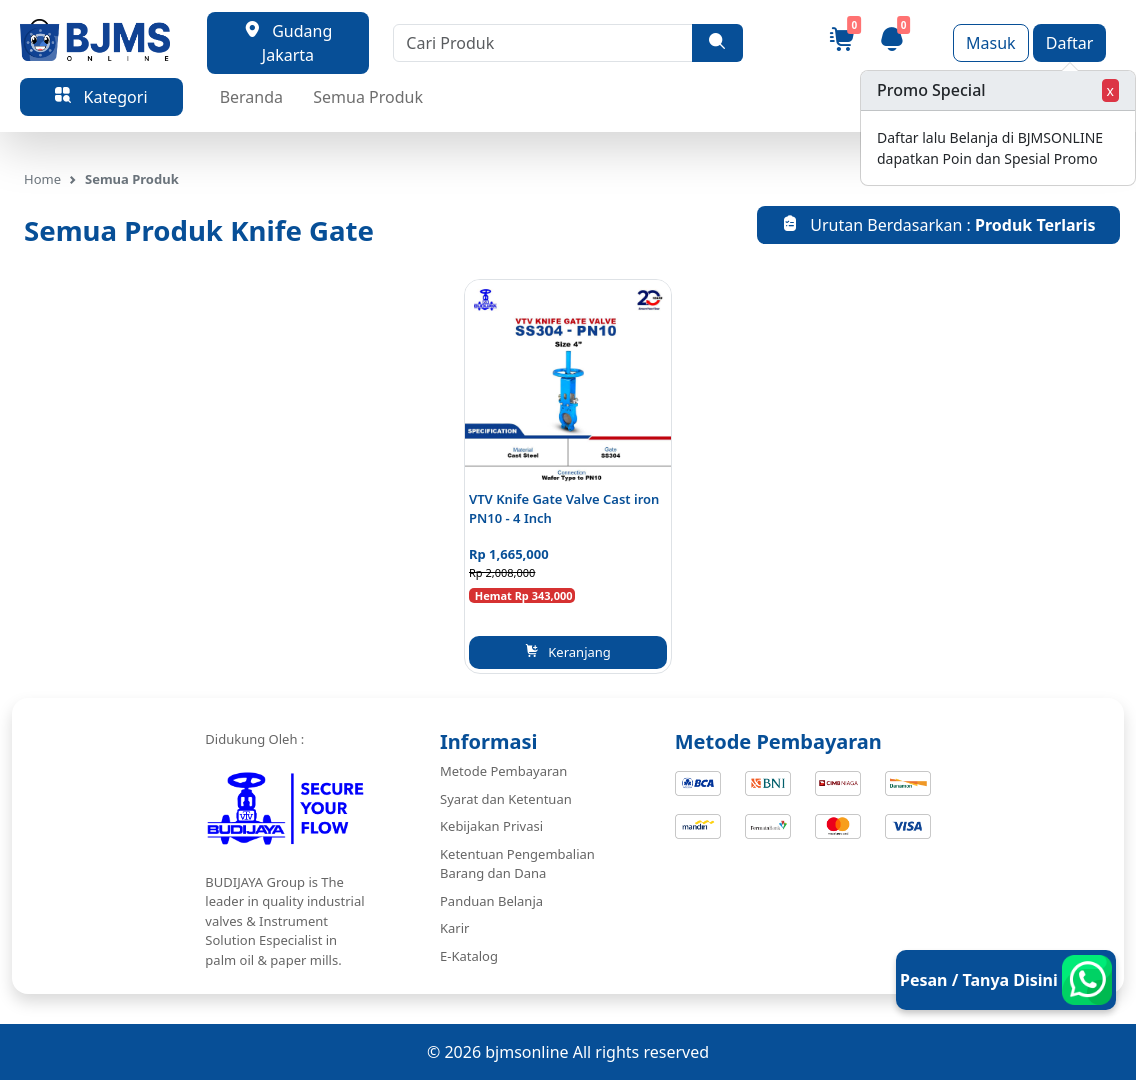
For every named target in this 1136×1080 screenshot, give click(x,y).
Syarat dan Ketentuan (506, 799)
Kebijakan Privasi (491, 826)
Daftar (1070, 43)
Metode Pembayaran (503, 771)
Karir (454, 928)
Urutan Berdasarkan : (939, 225)
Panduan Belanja (491, 901)
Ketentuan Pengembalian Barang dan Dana (517, 864)
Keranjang (568, 652)
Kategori (101, 97)
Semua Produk (368, 97)
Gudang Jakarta (288, 43)
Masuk (991, 43)
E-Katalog (469, 956)
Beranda (251, 97)
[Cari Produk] (543, 43)
